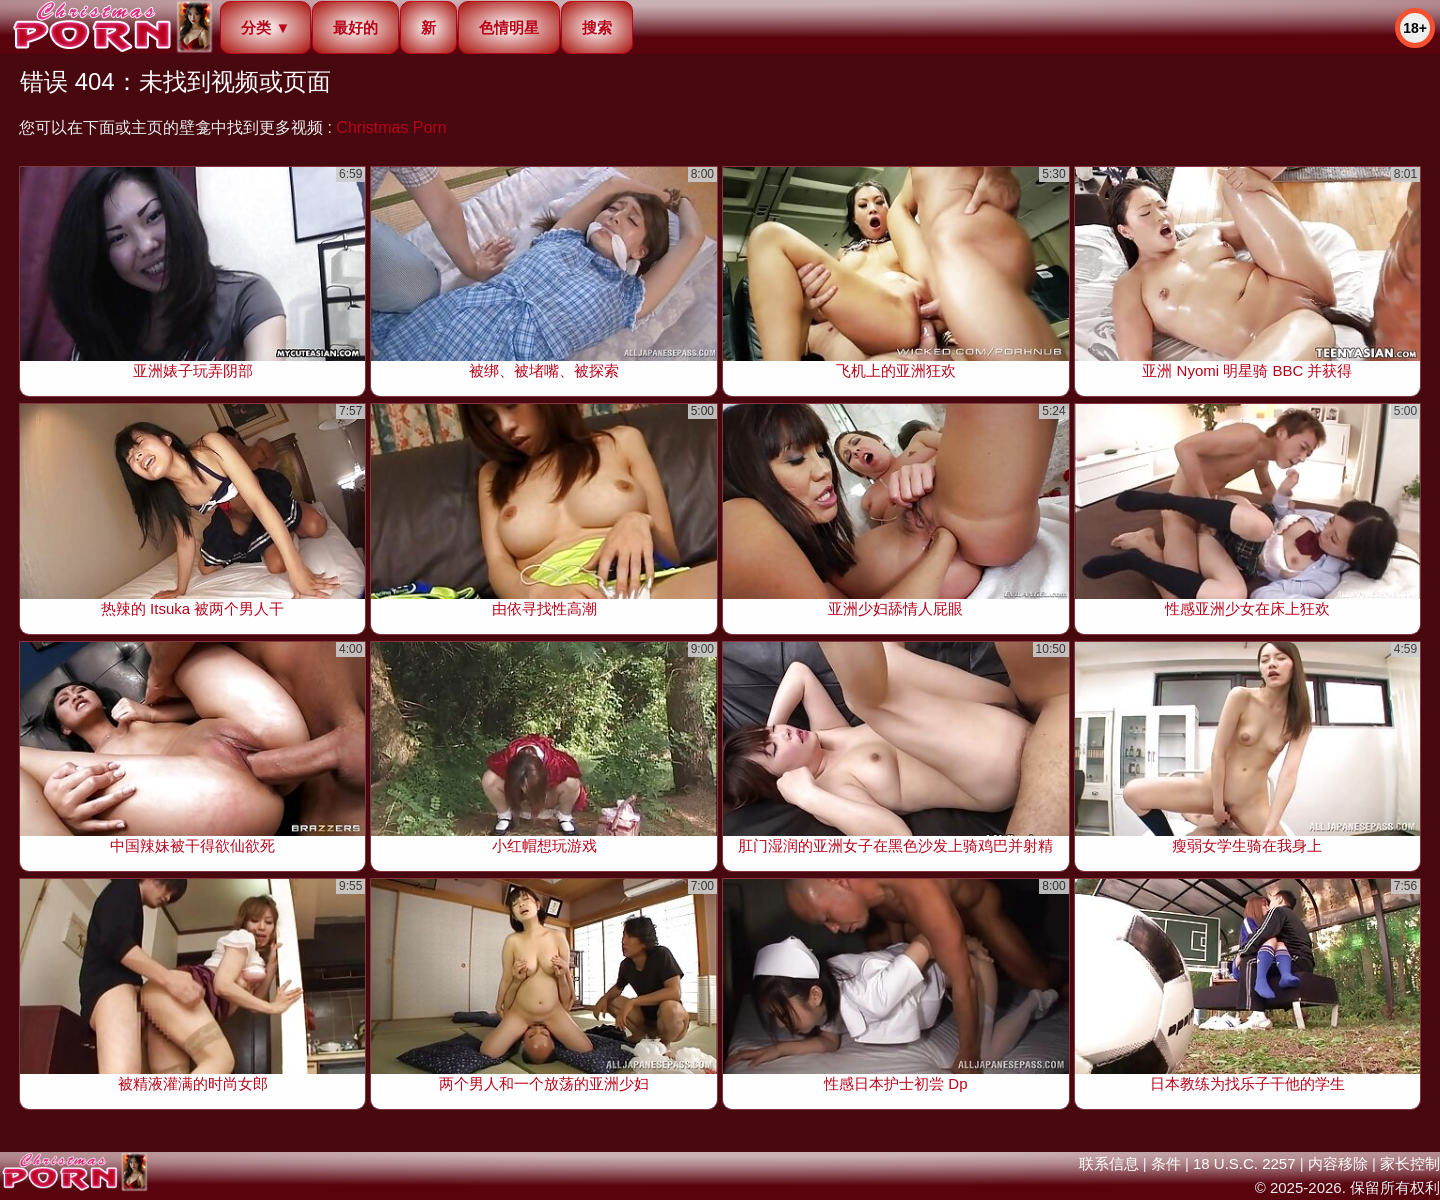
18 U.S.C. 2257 (1244, 1163)
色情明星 (509, 27)
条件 (1166, 1163)
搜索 (597, 27)
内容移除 (1338, 1163)
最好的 (355, 27)
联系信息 (1109, 1163)
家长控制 (1410, 1163)
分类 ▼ (265, 27)
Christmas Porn (391, 127)
